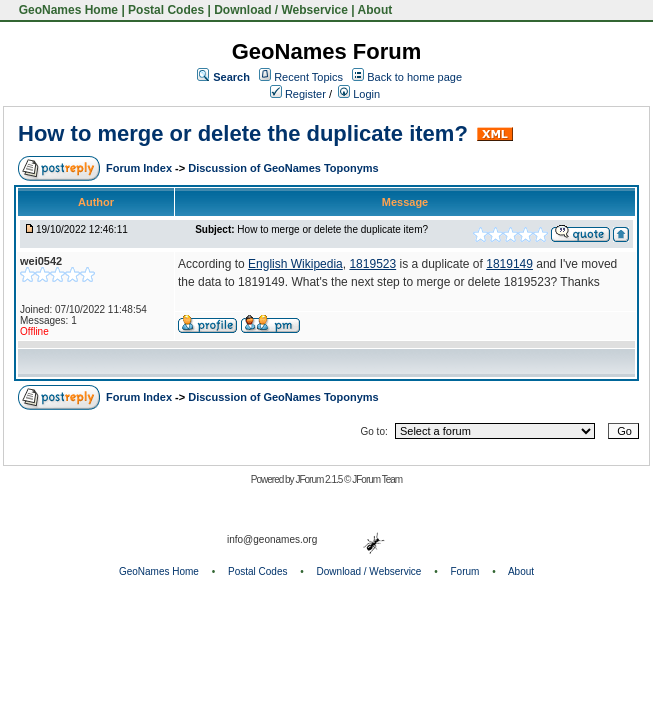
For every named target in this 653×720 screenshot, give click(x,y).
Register (298, 94)
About (375, 10)
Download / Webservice (281, 10)
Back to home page (414, 77)
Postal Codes (166, 10)
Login (359, 94)
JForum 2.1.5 (319, 479)
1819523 (372, 264)
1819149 (509, 264)
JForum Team (377, 479)
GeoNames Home (66, 10)
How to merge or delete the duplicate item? (243, 133)
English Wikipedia (295, 264)
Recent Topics (308, 77)
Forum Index (140, 168)
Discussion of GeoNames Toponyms (283, 168)
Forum (465, 571)
